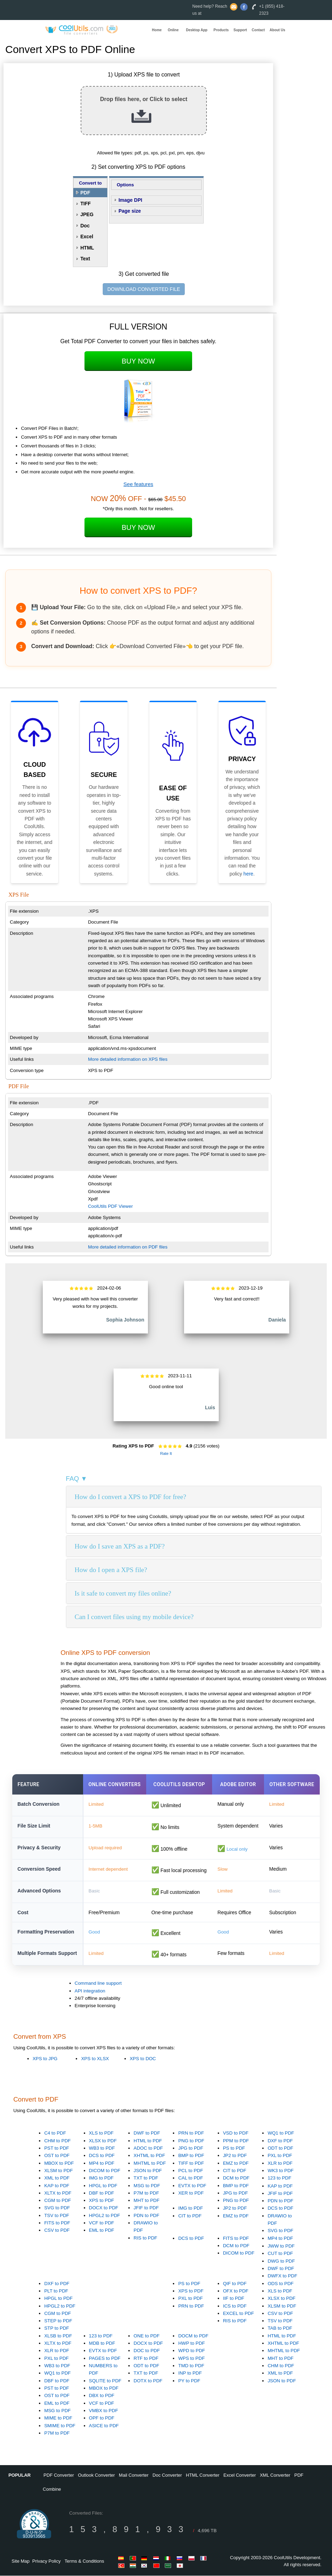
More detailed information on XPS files (128, 1059)
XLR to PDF (279, 2163)
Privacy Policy (46, 2561)
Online (173, 30)
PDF (85, 192)
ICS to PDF (234, 2306)
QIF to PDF (234, 2284)
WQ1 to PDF (280, 2133)
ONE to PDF (147, 2336)
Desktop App (196, 30)
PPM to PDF (236, 2141)
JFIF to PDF (146, 2208)
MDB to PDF (102, 2343)
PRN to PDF (191, 2133)
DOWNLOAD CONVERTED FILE (143, 289)
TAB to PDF (279, 2328)
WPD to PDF (191, 2351)
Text (85, 258)
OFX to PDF (236, 2291)
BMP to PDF (191, 2156)
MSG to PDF (147, 2186)
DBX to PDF (102, 2396)
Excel (86, 236)
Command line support (98, 1983)
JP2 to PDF (235, 2156)
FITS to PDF (57, 2223)
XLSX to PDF (103, 2141)
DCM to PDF (236, 2178)
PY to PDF (189, 2381)
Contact (258, 30)
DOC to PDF (147, 2351)
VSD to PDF (236, 2133)
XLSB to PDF (58, 2336)
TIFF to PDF (191, 2163)
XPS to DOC (143, 2059)
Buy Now (138, 361)
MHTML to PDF (150, 2163)
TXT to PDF (146, 2178)
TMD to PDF (191, 2366)
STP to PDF (56, 2328)
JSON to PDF (148, 2171)
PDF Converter (58, 2475)
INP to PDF (190, 2373)
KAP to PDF (56, 2186)
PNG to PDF (191, 2141)
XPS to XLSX (95, 2059)
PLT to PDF (56, 2291)
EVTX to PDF (192, 2186)
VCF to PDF (101, 2223)
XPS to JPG (45, 2059)
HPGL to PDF (103, 2186)
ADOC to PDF (148, 2148)
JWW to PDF (280, 2246)
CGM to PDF (57, 2200)
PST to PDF (56, 2148)
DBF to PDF (101, 2193)
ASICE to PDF (104, 2426)
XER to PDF (191, 2193)
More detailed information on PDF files (128, 1247)
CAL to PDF (190, 2178)
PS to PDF (234, 2148)
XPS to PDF (101, 2200)
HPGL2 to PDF (104, 2215)
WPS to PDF (191, 2358)
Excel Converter (239, 2475)
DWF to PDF (147, 2133)
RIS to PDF (145, 2238)
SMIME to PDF (59, 2426)
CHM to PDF (57, 2141)
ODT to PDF (280, 2148)
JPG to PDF (190, 2148)
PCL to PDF (190, 2171)
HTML (87, 248)
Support (240, 30)
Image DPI (130, 200)
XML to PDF (56, 2178)
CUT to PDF (280, 2254)
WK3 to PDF (280, 2171)
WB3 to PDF (102, 2148)
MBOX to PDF (59, 2163)
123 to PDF (279, 2178)
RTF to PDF (146, 2358)
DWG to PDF (281, 2261)
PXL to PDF (279, 2156)
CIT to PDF (234, 2171)
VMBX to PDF (103, 2411)
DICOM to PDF (105, 2171)
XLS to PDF (101, 2133)
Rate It (166, 1453)
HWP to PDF (191, 2343)
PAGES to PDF (105, 2358)
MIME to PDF (58, 2418)
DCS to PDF (102, 2156)
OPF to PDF (102, 2418)
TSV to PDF (56, 2215)
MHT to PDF (147, 2200)
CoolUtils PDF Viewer (110, 1206)
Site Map (20, 2561)
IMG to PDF (101, 2178)
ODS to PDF (280, 2284)
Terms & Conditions (84, 2561)
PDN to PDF (146, 2215)
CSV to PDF (57, 2231)
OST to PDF (56, 2156)
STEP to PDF (58, 2321)
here (248, 874)
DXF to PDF (280, 2141)
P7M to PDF (146, 2193)
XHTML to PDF (149, 2156)
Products (221, 30)
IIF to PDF (233, 2298)
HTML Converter (202, 2475)
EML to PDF (101, 2231)
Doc (84, 225)
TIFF (85, 203)
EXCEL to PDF (238, 2313)
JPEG (86, 214)
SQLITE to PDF (105, 2381)
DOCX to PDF (103, 2208)
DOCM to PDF (193, 2336)
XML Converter (275, 2475)
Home (157, 30)
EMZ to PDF (236, 2163)
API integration (90, 1991)
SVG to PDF (57, 2208)
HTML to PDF (148, 2141)
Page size (129, 211)
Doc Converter (167, 2475)
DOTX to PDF (148, 2381)
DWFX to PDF (282, 2276)
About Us (277, 30)
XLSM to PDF (58, 2171)
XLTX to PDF (58, 2193)
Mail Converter (134, 2475)
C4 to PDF (55, 2133)
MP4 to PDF (102, 2163)
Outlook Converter (96, 2475)
